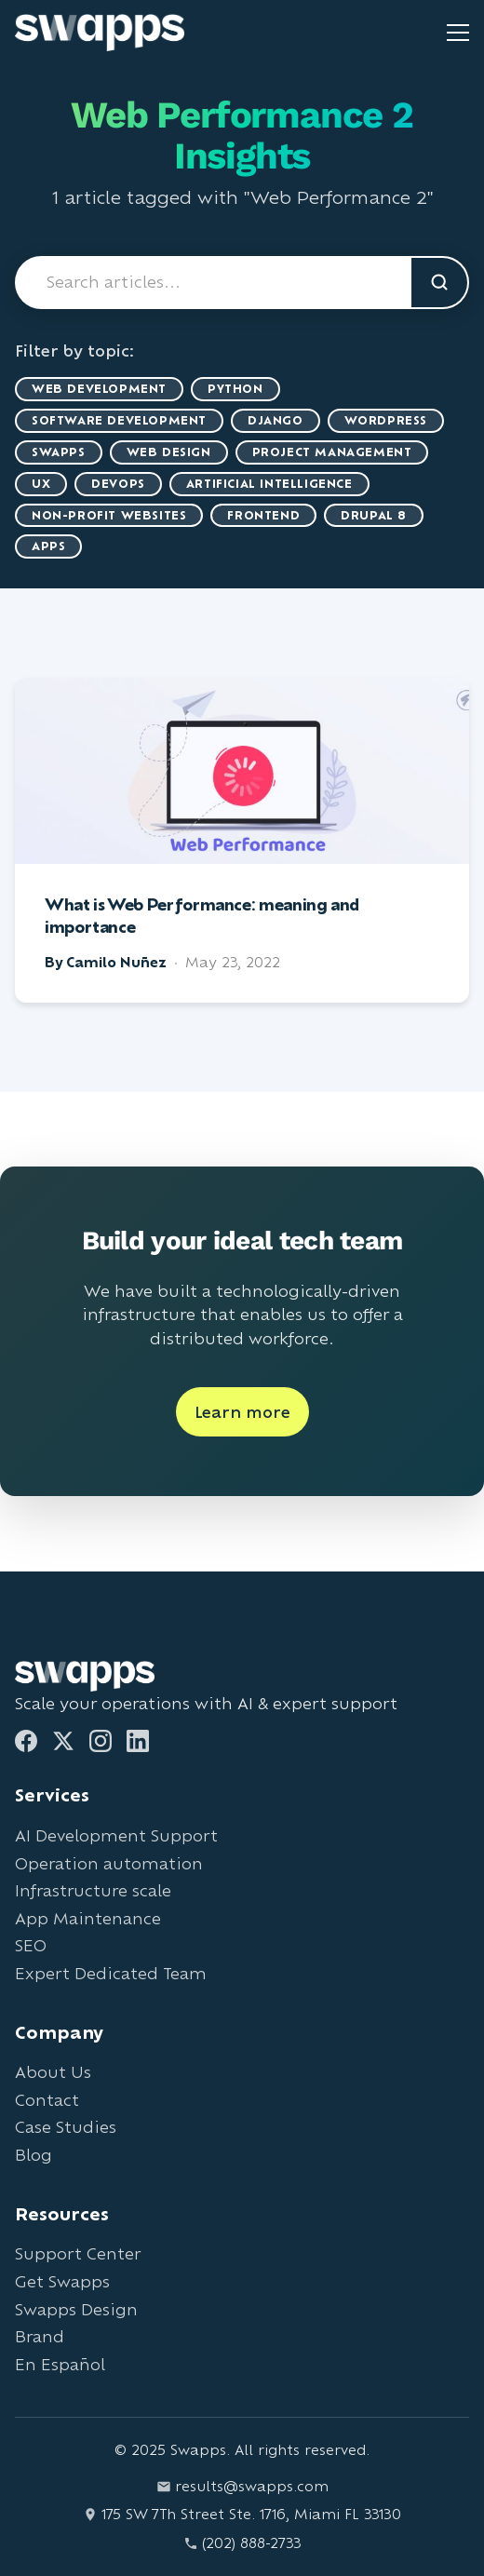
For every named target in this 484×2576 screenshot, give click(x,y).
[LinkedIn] (138, 1741)
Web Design (169, 452)
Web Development (99, 389)
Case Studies (65, 2127)
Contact (47, 2100)
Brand (39, 2336)
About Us (53, 2072)
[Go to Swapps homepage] (99, 32)
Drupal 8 (374, 515)
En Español (60, 2364)
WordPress (385, 420)
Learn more (242, 1412)
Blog (33, 2155)
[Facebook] (26, 1741)
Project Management (332, 452)
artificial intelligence (269, 484)
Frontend (263, 515)
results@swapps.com (242, 2486)
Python (235, 389)
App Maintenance (88, 1918)
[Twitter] (63, 1741)
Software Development (119, 420)
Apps (48, 546)
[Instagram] (100, 1741)
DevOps (118, 484)
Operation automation (109, 1863)
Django (275, 420)
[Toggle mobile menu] (458, 32)
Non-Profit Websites (109, 515)
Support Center (78, 2253)
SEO (31, 1945)
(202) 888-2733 (242, 2543)
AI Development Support (116, 1835)
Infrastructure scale (93, 1890)
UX (41, 484)
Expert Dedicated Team (111, 1973)
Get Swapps (62, 2281)
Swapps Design (76, 2309)
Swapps (59, 452)
